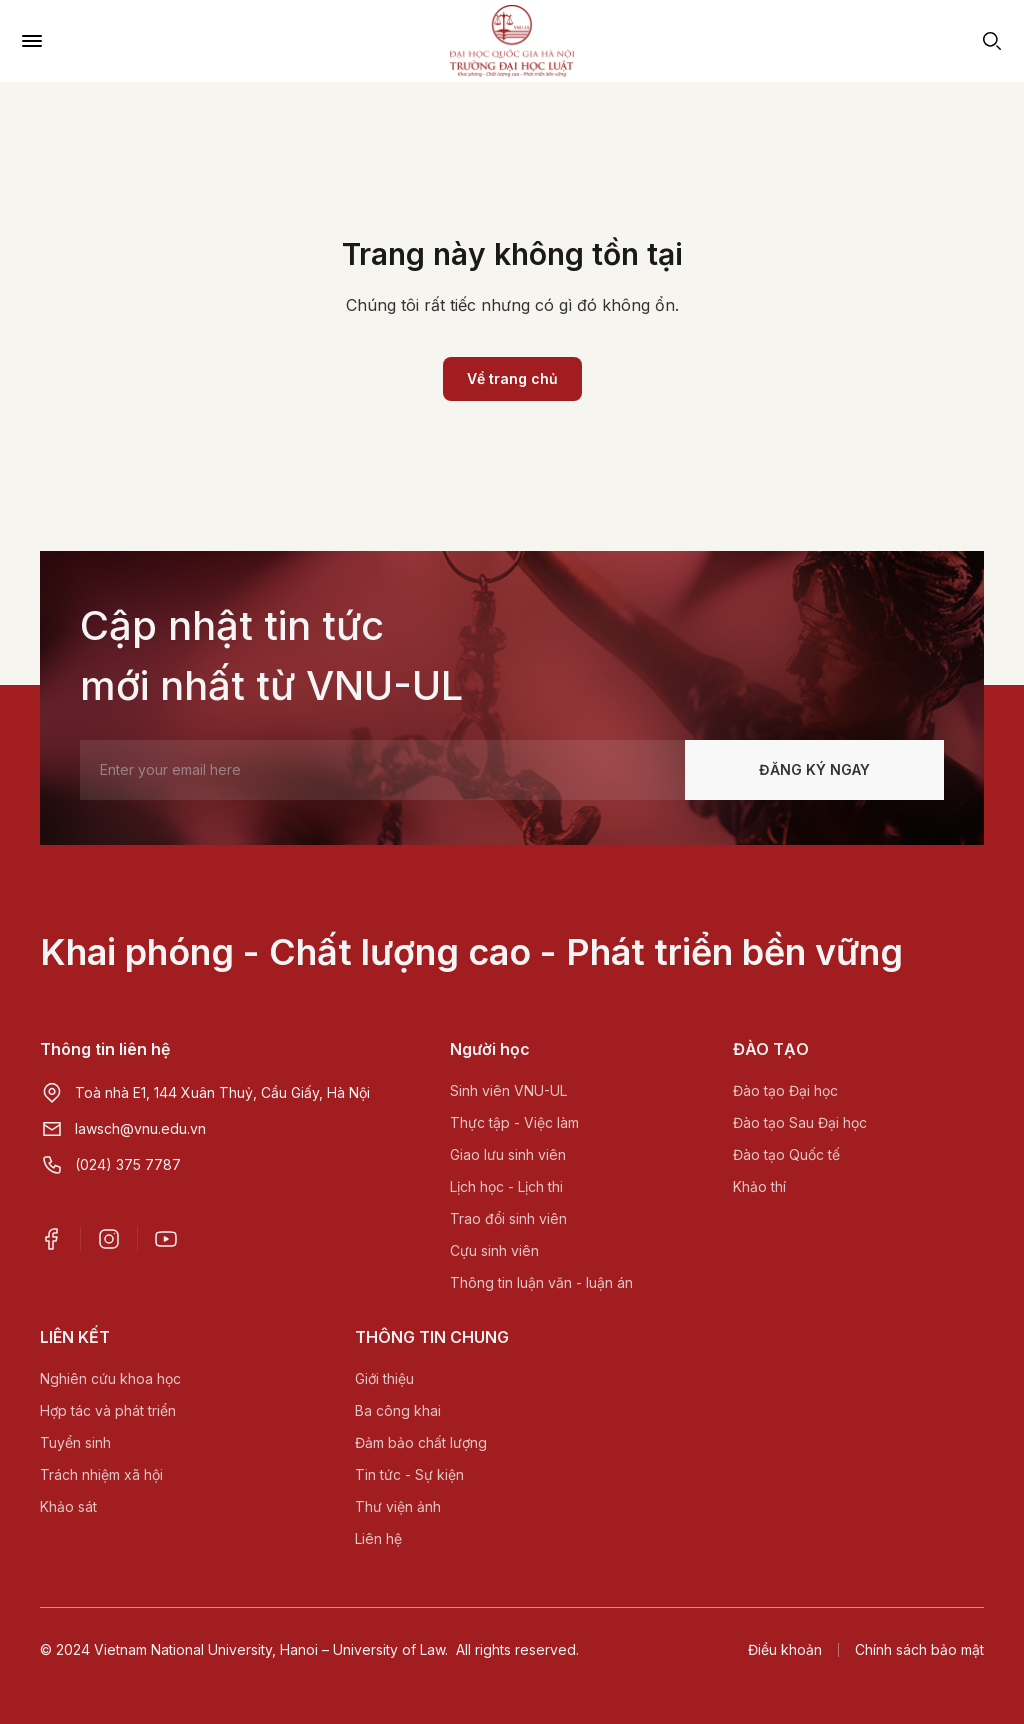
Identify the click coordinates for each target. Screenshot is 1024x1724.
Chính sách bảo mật (919, 1649)
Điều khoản (785, 1649)
